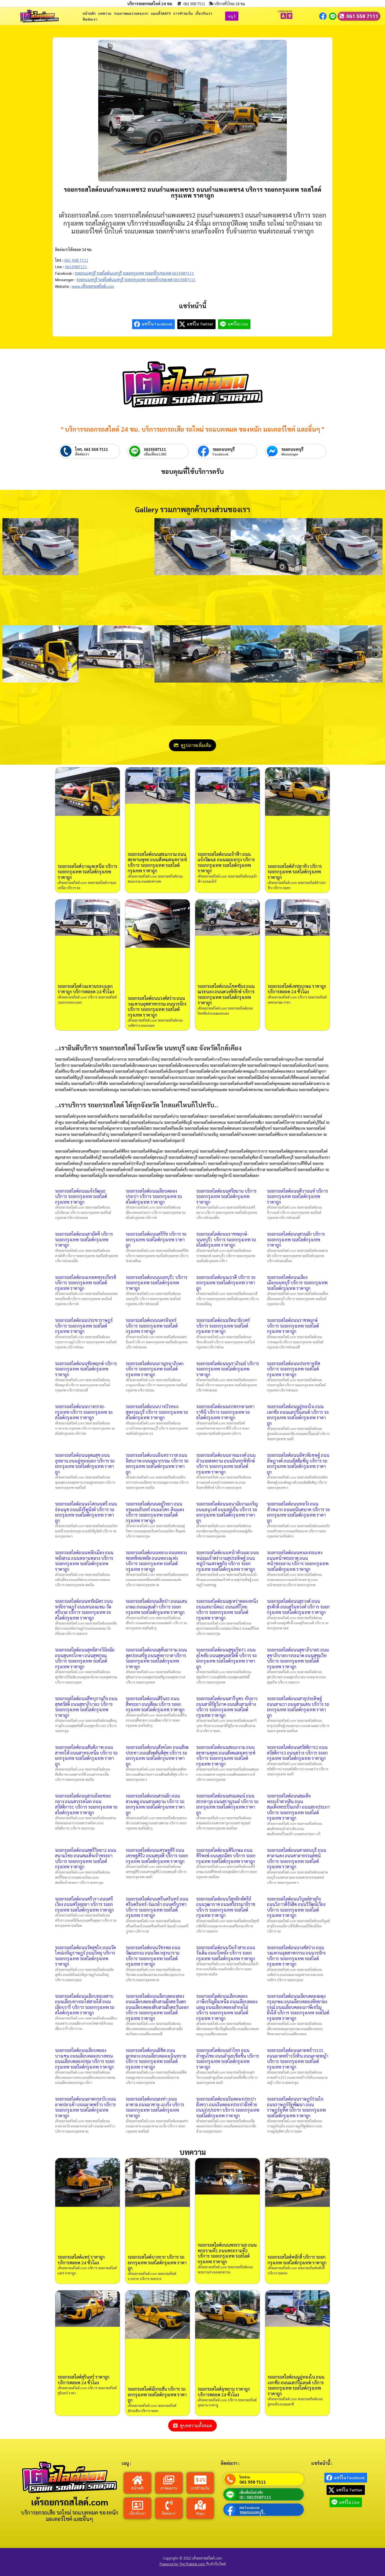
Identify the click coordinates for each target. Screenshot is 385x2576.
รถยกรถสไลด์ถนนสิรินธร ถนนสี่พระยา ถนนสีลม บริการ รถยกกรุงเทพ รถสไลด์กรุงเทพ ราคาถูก (155, 1704)
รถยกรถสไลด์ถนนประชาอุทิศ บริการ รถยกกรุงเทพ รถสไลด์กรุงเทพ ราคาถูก (293, 1369)
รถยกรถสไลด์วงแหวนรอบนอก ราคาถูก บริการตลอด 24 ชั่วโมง (86, 989)
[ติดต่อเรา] (169, 2505)
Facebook (221, 454)
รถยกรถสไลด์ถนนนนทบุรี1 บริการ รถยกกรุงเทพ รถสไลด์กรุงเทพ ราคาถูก (156, 1282)
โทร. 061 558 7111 (91, 449)
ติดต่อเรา (90, 19)
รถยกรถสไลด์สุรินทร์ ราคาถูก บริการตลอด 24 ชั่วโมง (84, 2380)
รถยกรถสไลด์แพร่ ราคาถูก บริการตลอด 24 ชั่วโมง (81, 2259)
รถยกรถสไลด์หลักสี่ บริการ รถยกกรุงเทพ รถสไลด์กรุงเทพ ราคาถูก (297, 2259)
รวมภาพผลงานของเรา (131, 13)
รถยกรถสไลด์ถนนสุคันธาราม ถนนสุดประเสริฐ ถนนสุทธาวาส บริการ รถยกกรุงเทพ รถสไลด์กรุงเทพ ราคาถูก (156, 1658)
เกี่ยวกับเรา (203, 13)
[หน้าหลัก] (137, 2480)
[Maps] (200, 2505)
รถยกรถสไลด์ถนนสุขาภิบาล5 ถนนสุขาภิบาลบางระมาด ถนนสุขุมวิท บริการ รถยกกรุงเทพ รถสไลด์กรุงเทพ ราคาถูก (298, 1658)
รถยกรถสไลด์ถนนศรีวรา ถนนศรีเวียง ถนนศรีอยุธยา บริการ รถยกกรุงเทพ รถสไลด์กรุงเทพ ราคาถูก (84, 1904)
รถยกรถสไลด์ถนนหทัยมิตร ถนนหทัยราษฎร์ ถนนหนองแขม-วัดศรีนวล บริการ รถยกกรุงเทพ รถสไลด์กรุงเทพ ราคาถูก (84, 1609)
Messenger (289, 454)
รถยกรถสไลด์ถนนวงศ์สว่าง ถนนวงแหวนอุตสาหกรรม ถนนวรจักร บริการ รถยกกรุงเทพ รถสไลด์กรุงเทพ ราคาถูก (157, 1006)
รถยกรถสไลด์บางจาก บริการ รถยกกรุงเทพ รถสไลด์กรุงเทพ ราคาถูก (157, 2262)
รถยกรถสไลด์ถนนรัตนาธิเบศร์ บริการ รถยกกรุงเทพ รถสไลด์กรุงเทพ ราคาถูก (223, 1325)
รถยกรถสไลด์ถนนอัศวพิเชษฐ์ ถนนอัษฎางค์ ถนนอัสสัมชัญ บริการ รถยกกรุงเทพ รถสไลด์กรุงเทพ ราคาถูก (298, 1463)
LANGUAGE (285, 11)
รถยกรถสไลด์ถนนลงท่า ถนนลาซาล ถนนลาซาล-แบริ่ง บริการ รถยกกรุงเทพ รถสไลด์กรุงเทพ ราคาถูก (155, 2107)
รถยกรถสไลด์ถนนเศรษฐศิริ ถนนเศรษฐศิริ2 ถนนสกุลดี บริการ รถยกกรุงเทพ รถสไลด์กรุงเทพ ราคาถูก (157, 1855)
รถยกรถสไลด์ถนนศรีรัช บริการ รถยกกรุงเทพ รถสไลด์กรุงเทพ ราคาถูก (156, 1239)
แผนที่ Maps (161, 13)
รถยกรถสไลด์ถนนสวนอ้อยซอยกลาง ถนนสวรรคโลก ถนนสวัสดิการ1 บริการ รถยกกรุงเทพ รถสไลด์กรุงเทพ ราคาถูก (86, 1804)
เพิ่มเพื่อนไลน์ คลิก (251, 2492)
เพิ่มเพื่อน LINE (155, 454)
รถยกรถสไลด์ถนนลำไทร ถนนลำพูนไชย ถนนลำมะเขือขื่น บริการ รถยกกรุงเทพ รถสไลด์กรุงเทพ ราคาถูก (227, 2058)
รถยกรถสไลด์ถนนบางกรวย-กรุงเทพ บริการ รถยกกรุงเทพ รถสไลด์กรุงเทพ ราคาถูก (84, 1412)
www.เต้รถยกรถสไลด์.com (93, 286)
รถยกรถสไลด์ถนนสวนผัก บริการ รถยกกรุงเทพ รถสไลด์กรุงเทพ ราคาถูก (296, 1239)
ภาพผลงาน (168, 2488)
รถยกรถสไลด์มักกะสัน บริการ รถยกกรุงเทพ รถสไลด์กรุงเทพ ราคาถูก (157, 2394)
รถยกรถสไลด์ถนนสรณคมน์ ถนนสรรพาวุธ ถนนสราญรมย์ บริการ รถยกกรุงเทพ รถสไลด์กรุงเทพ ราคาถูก (227, 1804)
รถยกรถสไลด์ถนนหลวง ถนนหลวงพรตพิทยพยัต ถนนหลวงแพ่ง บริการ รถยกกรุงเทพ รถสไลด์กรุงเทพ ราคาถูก (156, 1561)
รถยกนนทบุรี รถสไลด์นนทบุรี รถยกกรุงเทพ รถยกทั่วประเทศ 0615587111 (134, 273)
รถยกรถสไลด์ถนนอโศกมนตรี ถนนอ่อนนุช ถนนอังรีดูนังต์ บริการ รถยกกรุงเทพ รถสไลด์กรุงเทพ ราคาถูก (86, 1512)
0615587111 (76, 266)
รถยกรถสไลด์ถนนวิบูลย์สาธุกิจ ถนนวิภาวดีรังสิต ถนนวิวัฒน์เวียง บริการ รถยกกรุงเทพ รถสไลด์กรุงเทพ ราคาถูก (296, 1907)
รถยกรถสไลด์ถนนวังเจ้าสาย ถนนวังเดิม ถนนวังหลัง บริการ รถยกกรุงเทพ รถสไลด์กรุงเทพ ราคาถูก (225, 1953)
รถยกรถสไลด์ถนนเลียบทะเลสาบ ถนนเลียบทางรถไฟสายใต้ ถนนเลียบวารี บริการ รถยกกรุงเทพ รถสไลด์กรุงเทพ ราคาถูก (84, 2004)
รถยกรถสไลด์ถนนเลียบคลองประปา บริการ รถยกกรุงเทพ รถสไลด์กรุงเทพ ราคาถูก (154, 1196)
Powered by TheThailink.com (183, 2564)
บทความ (104, 13)
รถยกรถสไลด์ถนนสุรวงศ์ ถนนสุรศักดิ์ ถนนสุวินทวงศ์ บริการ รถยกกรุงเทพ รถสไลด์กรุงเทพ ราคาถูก (298, 1606)
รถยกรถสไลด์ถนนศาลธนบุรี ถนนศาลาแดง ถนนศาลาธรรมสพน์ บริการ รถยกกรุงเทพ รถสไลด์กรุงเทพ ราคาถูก (296, 1858)
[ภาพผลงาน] (169, 2480)
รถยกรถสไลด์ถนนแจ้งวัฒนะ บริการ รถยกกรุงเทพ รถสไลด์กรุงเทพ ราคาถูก (81, 1196)
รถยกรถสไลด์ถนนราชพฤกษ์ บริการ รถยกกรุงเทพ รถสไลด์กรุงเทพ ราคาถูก (293, 1325)
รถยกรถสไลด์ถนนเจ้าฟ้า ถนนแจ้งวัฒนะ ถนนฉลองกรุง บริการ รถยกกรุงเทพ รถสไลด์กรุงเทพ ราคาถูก (226, 862)
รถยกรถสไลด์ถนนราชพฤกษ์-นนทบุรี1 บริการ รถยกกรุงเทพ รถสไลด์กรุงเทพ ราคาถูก (226, 1239)
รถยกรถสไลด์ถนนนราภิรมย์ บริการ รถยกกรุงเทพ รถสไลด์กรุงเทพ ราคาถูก (227, 1369)
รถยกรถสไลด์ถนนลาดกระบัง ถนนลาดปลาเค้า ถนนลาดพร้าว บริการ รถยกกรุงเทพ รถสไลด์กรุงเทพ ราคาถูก (85, 2107)
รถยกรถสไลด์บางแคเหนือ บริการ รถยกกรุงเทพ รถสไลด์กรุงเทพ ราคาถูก (87, 871)
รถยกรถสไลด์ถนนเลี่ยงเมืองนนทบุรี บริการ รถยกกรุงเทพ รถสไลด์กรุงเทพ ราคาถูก (297, 1282)
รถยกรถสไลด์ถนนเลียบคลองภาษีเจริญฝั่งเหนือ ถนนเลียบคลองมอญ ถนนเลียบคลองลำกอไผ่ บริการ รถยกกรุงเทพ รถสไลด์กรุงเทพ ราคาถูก (227, 2007)
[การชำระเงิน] (200, 2480)
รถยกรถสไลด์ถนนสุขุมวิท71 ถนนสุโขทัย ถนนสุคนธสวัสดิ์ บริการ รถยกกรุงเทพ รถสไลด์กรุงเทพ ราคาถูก (226, 1658)
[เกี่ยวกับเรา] (137, 2505)
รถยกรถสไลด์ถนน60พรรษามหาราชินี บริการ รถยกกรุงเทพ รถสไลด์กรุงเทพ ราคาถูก (225, 1412)
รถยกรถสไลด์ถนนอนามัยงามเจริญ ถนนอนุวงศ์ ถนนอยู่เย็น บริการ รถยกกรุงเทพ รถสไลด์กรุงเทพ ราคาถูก (227, 1512)
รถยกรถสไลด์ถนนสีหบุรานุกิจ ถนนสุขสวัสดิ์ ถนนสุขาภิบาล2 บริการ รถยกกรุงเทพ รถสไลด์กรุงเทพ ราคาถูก (86, 1707)
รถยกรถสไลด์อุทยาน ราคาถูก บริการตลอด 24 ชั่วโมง (224, 2392)
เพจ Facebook (249, 2507)
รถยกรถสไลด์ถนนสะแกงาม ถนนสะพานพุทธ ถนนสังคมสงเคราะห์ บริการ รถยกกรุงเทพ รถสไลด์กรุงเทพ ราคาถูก (157, 862)
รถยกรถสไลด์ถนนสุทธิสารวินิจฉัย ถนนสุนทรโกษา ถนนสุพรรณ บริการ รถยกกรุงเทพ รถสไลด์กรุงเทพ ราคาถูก (84, 1658)
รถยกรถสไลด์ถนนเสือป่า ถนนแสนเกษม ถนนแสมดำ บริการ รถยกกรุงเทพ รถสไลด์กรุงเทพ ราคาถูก (156, 1606)
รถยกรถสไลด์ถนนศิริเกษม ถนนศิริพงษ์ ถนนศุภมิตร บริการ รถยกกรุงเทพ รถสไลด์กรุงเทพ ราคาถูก (226, 1855)
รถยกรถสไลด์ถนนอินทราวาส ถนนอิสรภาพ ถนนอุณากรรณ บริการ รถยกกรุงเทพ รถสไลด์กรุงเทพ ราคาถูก (157, 1463)
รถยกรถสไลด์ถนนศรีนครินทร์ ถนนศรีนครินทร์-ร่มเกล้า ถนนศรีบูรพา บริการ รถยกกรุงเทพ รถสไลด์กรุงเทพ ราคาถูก (157, 1907)
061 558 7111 (76, 260)
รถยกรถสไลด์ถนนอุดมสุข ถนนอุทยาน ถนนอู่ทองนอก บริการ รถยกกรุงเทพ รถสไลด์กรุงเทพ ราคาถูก (85, 1463)
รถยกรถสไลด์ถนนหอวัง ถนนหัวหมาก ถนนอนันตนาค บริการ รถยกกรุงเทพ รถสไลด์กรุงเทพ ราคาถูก (298, 1512)
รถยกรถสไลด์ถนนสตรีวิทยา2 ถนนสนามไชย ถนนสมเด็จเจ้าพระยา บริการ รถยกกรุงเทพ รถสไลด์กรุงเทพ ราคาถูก (85, 1858)
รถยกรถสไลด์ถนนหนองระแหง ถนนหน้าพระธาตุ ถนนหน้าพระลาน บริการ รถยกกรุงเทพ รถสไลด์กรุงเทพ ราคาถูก (298, 1561)
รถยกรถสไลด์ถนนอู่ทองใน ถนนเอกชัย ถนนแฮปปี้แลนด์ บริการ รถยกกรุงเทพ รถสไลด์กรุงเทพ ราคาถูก (298, 1415)
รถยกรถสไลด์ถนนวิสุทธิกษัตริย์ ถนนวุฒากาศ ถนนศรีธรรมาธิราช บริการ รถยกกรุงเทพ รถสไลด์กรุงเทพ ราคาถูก (225, 1907)
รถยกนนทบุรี (223, 449)
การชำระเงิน (183, 13)
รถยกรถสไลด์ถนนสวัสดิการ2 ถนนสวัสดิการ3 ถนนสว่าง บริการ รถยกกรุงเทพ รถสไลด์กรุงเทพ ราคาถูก (297, 1752)
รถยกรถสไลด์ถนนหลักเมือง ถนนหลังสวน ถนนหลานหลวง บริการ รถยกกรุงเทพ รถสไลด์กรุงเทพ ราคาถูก (84, 1561)
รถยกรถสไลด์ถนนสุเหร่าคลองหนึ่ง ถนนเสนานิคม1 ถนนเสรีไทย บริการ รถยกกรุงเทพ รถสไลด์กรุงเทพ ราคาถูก (227, 1609)
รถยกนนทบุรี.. (252, 2512)
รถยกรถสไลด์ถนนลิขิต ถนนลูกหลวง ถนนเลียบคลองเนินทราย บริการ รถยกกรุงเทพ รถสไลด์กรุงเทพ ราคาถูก (156, 2058)
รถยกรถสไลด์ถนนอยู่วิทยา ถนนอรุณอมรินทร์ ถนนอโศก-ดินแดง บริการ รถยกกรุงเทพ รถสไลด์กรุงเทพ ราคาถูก (155, 1512)
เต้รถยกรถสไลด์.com (69, 2501)
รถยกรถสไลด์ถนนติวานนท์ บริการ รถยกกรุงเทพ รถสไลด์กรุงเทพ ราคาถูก (297, 1196)
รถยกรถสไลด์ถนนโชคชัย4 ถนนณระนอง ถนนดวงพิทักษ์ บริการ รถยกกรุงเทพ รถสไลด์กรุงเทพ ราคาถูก (226, 994)
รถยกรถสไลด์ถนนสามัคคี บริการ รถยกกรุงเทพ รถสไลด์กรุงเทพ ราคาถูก (84, 1239)
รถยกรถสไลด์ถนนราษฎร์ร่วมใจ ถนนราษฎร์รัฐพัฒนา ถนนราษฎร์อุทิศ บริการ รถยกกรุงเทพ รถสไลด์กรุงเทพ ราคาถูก (296, 2107)
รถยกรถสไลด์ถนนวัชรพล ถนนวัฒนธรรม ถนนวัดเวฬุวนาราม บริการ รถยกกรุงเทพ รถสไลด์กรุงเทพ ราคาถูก (153, 1956)
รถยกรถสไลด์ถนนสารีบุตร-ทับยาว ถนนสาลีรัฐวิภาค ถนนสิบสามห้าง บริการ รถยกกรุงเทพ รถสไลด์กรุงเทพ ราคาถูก (227, 1707)
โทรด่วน (244, 2477)
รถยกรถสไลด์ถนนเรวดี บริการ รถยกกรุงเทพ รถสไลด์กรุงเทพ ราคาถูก (226, 1282)
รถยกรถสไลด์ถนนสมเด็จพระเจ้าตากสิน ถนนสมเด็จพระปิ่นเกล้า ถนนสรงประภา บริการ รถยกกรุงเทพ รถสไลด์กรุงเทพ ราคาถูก (298, 1807)
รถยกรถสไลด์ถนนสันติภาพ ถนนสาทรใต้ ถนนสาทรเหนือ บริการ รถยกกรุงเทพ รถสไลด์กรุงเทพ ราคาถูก (86, 1755)
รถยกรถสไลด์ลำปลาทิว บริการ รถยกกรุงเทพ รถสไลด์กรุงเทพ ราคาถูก (295, 871)
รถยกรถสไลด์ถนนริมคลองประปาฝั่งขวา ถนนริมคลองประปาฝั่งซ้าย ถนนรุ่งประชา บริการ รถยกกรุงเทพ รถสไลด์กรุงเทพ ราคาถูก (227, 2107)
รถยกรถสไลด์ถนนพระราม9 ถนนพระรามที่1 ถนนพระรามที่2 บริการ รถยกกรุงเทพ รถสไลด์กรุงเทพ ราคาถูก (227, 2253)
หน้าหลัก (89, 13)
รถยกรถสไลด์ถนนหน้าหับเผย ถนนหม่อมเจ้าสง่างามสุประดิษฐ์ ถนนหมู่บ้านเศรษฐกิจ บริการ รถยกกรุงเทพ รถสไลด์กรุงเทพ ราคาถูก (227, 1561)
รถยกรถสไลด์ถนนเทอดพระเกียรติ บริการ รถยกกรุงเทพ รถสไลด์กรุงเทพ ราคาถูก (85, 1282)
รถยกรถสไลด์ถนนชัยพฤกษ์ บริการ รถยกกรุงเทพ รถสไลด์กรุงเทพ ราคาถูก (86, 1369)
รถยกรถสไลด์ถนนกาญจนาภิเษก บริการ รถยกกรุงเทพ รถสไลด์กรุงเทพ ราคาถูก (155, 1369)
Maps (200, 2513)
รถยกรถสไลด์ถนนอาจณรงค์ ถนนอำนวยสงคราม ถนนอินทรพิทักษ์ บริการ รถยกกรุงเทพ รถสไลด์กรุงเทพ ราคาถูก (226, 1463)
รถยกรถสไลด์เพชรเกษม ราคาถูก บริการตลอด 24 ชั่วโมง (297, 989)
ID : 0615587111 (255, 2497)
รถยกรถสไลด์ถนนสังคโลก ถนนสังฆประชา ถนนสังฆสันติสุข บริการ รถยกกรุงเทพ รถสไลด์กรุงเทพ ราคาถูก (157, 1755)
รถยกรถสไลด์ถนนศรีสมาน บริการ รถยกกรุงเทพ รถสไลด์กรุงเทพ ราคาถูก (226, 1196)
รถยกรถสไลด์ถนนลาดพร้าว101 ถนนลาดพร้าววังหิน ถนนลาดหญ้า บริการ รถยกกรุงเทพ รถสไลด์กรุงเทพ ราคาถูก (297, 2058)
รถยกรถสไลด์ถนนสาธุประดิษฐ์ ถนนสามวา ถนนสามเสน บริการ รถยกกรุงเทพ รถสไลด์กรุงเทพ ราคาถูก (298, 1707)
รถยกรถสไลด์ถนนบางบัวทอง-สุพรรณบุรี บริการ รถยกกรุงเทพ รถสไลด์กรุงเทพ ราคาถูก (157, 1412)
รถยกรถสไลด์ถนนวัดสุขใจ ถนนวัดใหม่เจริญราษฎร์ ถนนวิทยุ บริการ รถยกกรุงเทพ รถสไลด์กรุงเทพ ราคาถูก (85, 1956)
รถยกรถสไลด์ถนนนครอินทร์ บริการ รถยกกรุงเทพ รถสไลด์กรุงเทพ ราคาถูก (152, 1325)
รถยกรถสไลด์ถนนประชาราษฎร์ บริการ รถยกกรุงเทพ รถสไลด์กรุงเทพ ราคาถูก (84, 1325)
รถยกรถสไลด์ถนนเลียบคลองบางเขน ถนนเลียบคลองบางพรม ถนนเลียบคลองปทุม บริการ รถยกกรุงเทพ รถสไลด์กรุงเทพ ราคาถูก (85, 2058)
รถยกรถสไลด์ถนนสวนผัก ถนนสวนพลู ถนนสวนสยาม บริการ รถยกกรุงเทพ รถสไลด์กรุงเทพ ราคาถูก (155, 1804)
